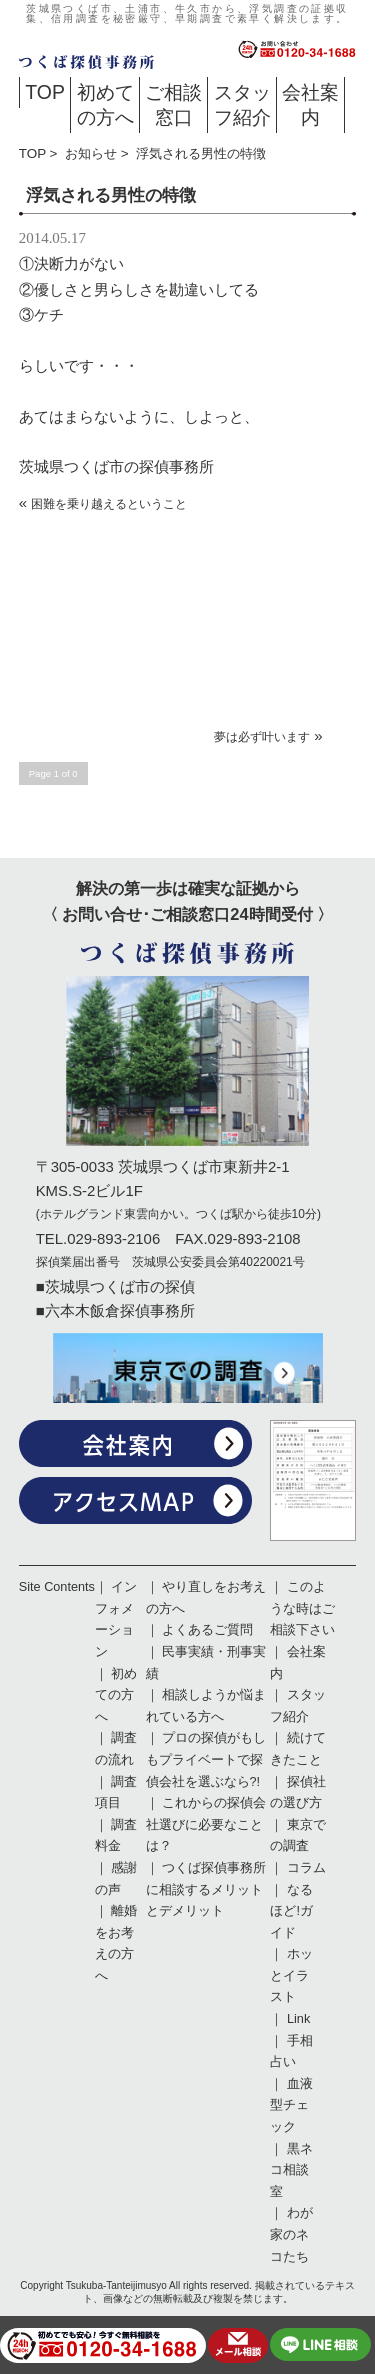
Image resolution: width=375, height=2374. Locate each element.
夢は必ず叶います (262, 737)
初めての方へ (105, 104)
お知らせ (91, 153)
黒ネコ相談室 (291, 2170)
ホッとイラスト (291, 1975)
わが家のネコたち (291, 2234)
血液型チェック (291, 2105)
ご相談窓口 (173, 104)
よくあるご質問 (207, 1630)
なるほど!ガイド (291, 1911)
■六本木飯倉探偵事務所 (115, 1310)
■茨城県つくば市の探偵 (115, 1286)
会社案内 (310, 104)
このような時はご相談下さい (302, 1608)
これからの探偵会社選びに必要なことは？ (206, 1824)
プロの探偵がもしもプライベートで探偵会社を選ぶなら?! (206, 1759)
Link (298, 2019)
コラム (306, 1868)
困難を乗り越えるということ (109, 504)
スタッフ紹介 (242, 104)
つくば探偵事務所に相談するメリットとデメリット (206, 1889)
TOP (45, 92)
